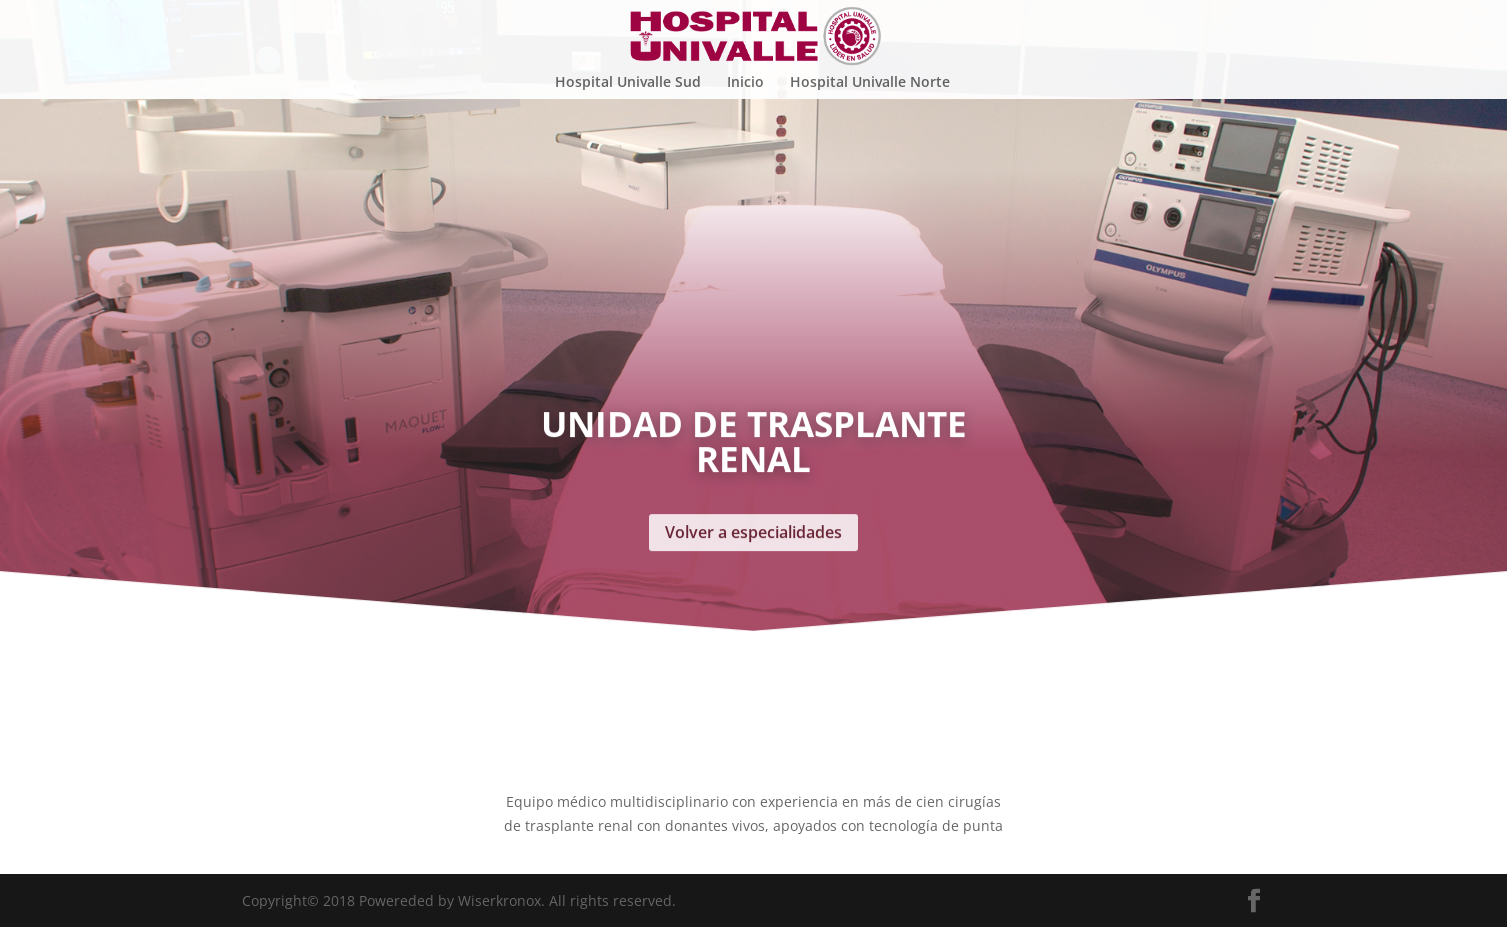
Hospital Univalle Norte (870, 82)
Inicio (745, 82)
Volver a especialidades (753, 464)
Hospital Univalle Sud (628, 82)
